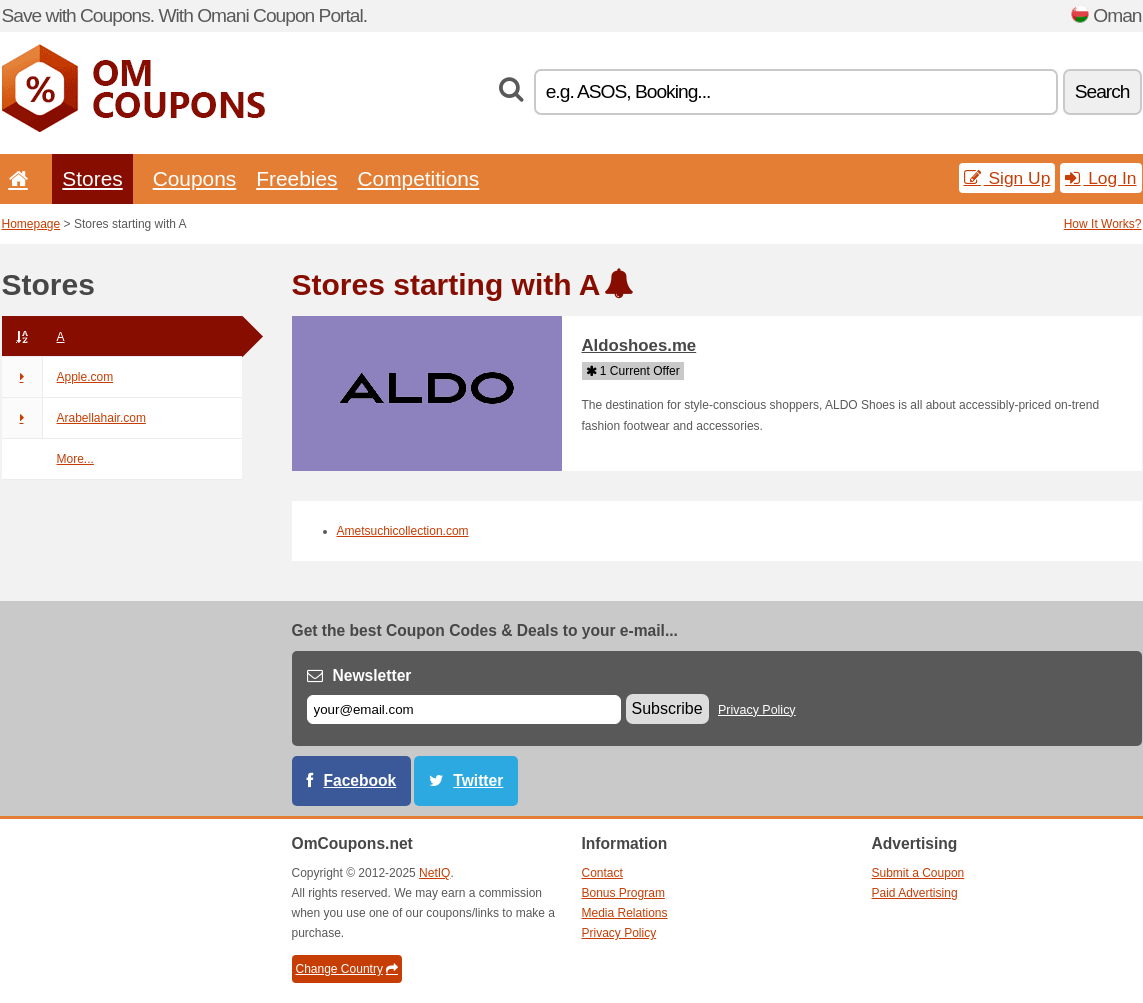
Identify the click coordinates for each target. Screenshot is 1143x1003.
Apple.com (58, 377)
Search (1102, 91)
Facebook (360, 780)
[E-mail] (464, 709)
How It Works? (1103, 224)
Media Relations (625, 913)
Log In (1100, 178)
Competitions (418, 178)
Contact (602, 873)
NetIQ (434, 873)
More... (75, 459)
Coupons (195, 178)
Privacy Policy (757, 710)
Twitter (478, 780)
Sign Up (1007, 178)
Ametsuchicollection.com (403, 531)
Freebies (296, 178)
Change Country (347, 969)
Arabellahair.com (74, 418)
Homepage (31, 224)
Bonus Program (623, 893)
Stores (92, 178)
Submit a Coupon (918, 873)
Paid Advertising (915, 893)
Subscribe (667, 708)
